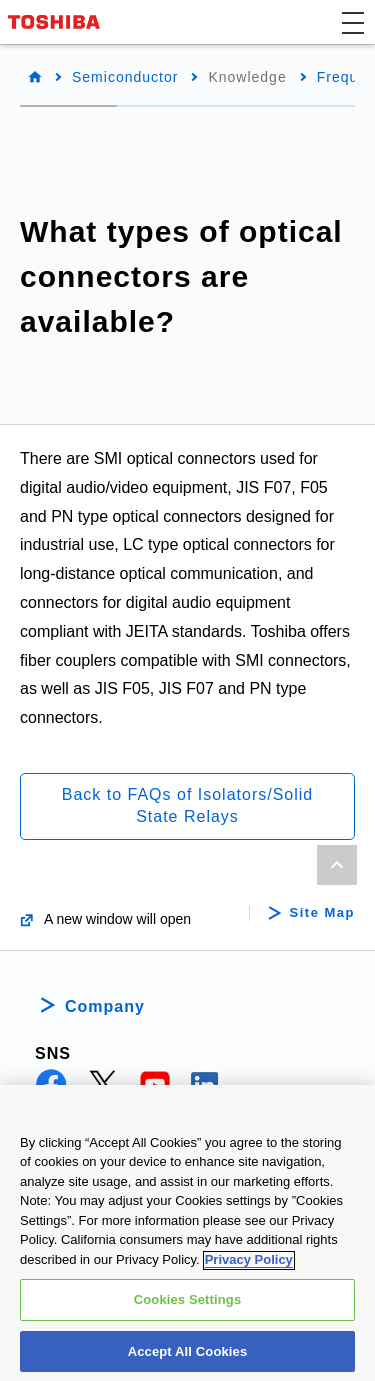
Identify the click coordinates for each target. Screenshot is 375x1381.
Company (105, 1006)
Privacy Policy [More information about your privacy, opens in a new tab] (249, 1268)
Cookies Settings (188, 1308)
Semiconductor (125, 77)
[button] (353, 22)
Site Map (322, 913)
